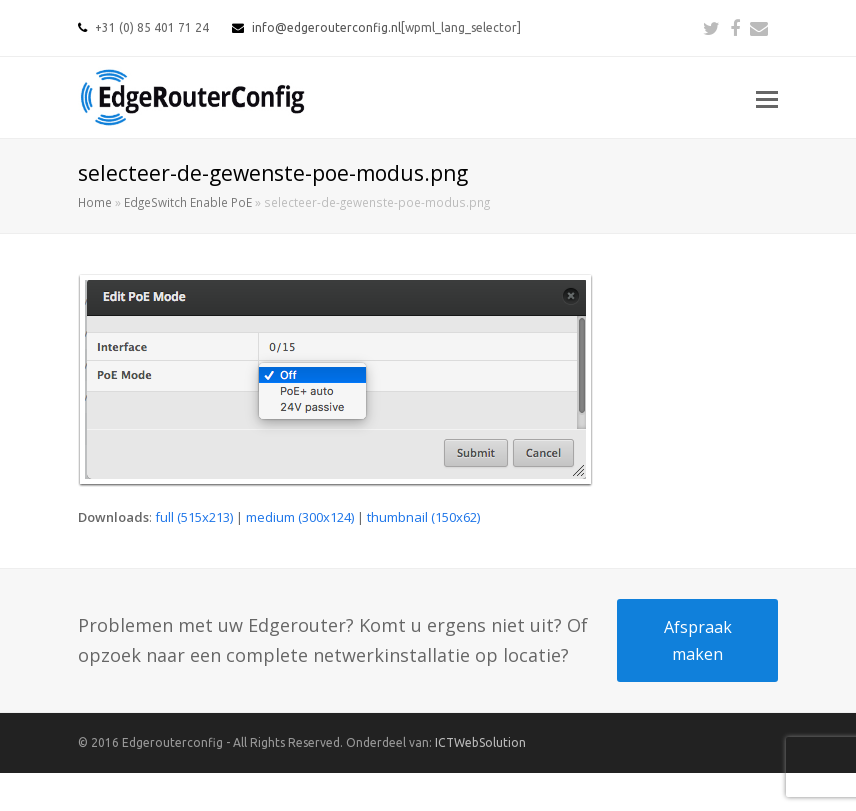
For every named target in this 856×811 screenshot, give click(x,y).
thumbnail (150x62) (423, 517)
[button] (767, 98)
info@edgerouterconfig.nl (326, 27)
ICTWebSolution (480, 742)
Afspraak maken (698, 640)
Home (95, 202)
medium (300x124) (300, 517)
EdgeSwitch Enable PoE (188, 202)
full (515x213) (194, 517)
